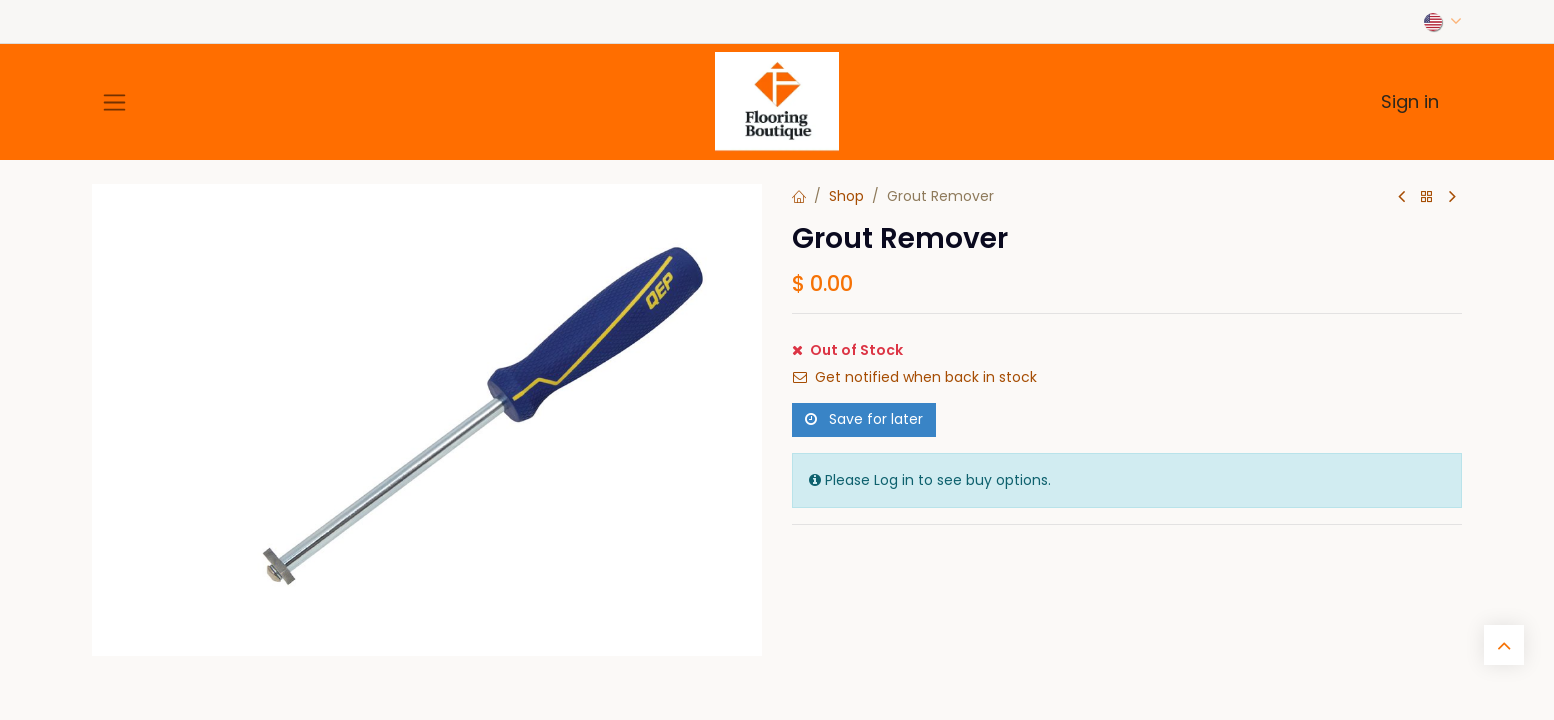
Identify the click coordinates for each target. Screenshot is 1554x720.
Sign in (1410, 101)
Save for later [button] (864, 419)
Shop (846, 196)
